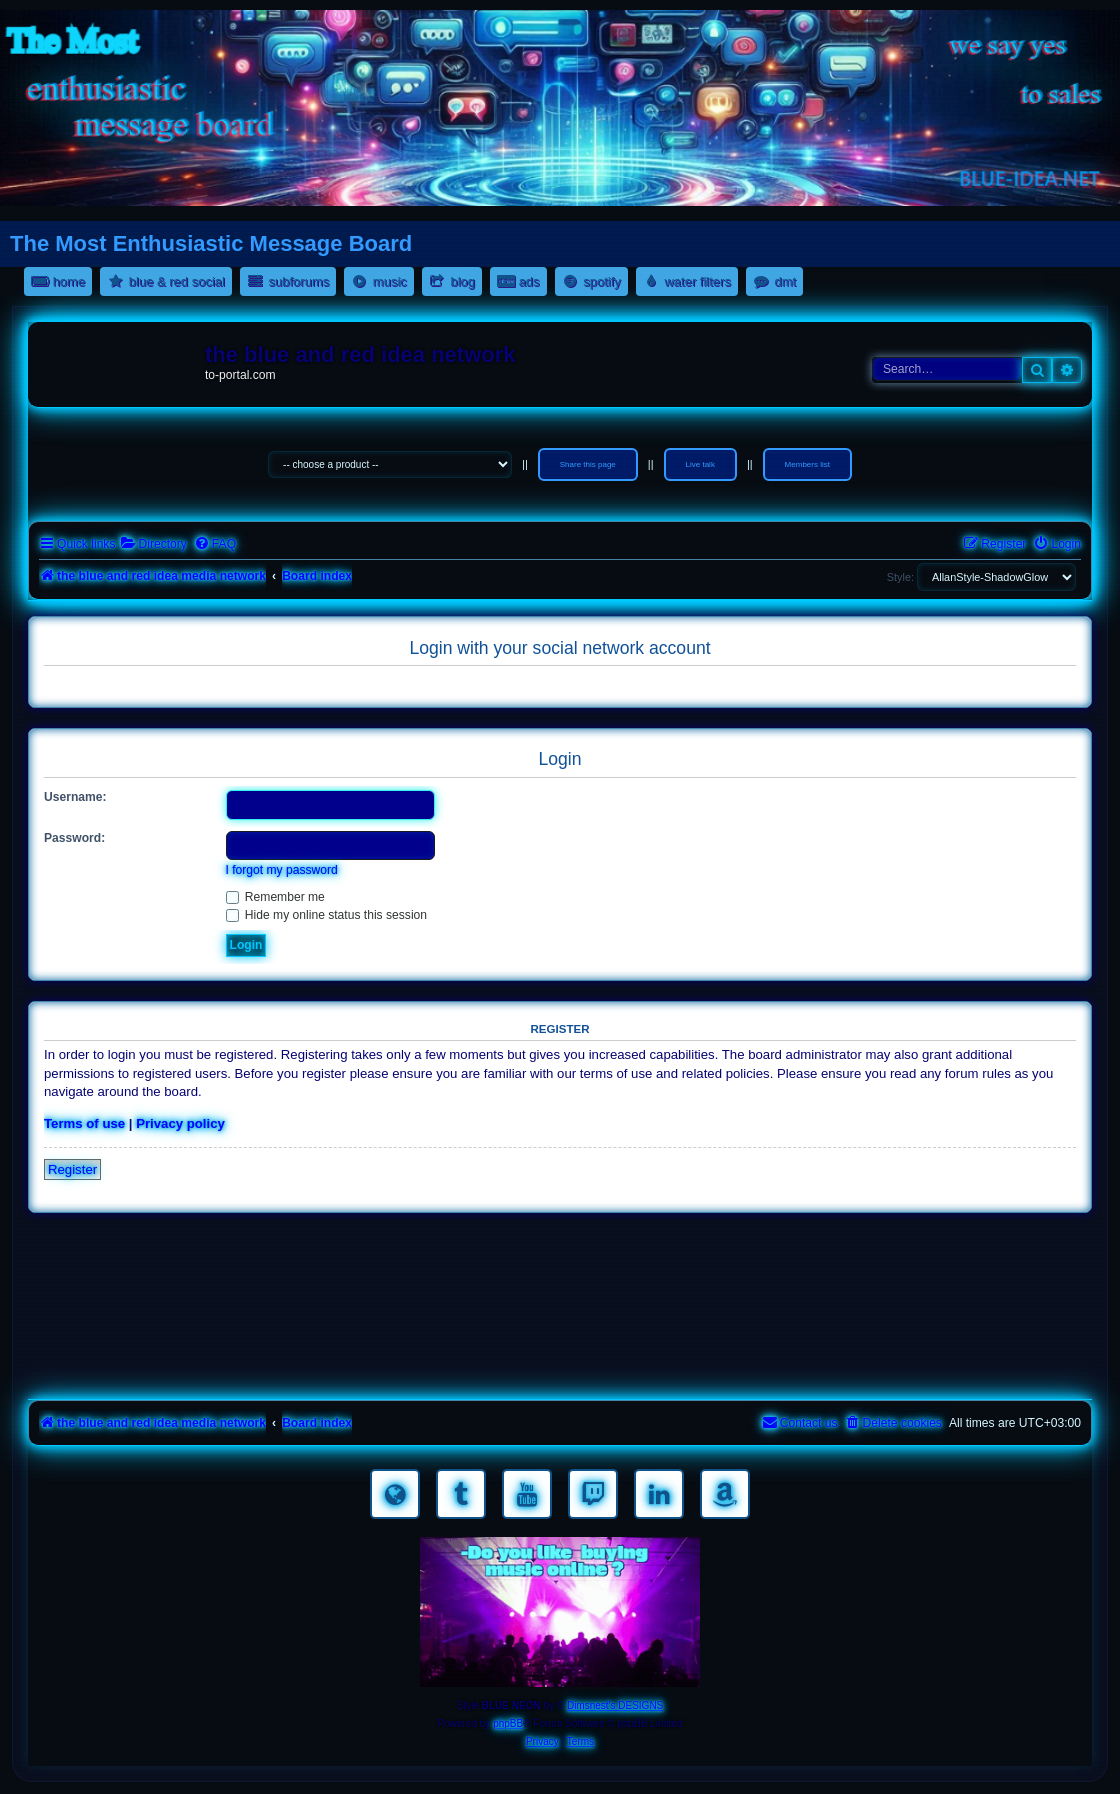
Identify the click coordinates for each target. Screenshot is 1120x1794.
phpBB (508, 1723)
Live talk (700, 464)
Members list (807, 464)
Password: (74, 838)
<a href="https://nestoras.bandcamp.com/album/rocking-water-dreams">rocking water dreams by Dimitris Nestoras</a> (560, 1254)
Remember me (275, 897)
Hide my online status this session (327, 915)
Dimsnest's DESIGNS (615, 1705)
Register (72, 1169)
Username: (75, 797)
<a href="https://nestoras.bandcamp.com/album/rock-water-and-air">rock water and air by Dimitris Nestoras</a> (560, 1310)
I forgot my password (282, 870)
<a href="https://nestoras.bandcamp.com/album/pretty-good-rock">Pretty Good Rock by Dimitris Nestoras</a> (560, 1366)
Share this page (588, 464)
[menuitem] (153, 544)
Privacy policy (180, 1123)
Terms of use (84, 1123)
